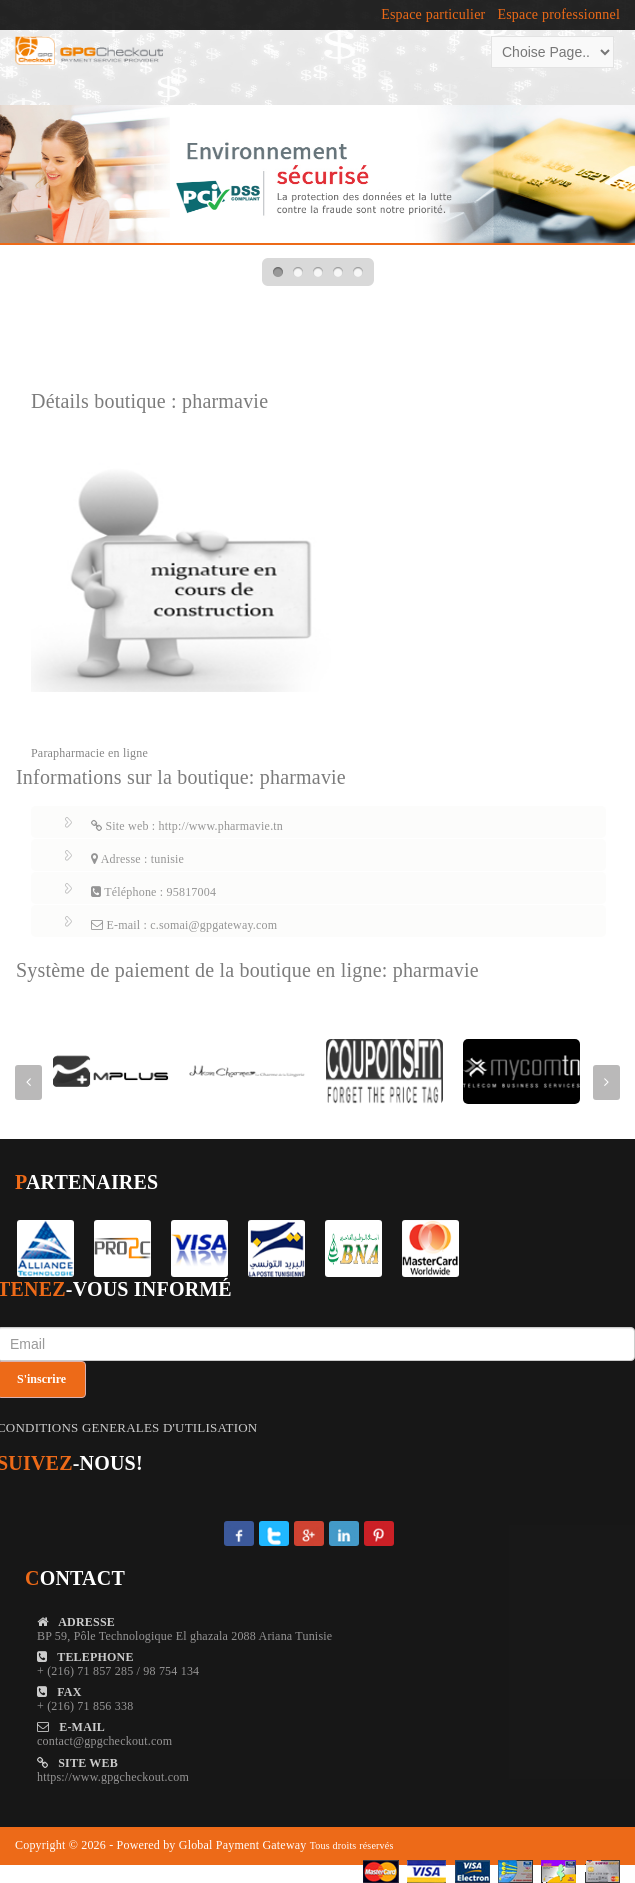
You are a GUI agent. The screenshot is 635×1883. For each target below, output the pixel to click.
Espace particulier (433, 15)
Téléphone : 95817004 (153, 892)
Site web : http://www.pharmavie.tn (187, 826)
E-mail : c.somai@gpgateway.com (184, 925)
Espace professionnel (558, 15)
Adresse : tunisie (137, 859)
